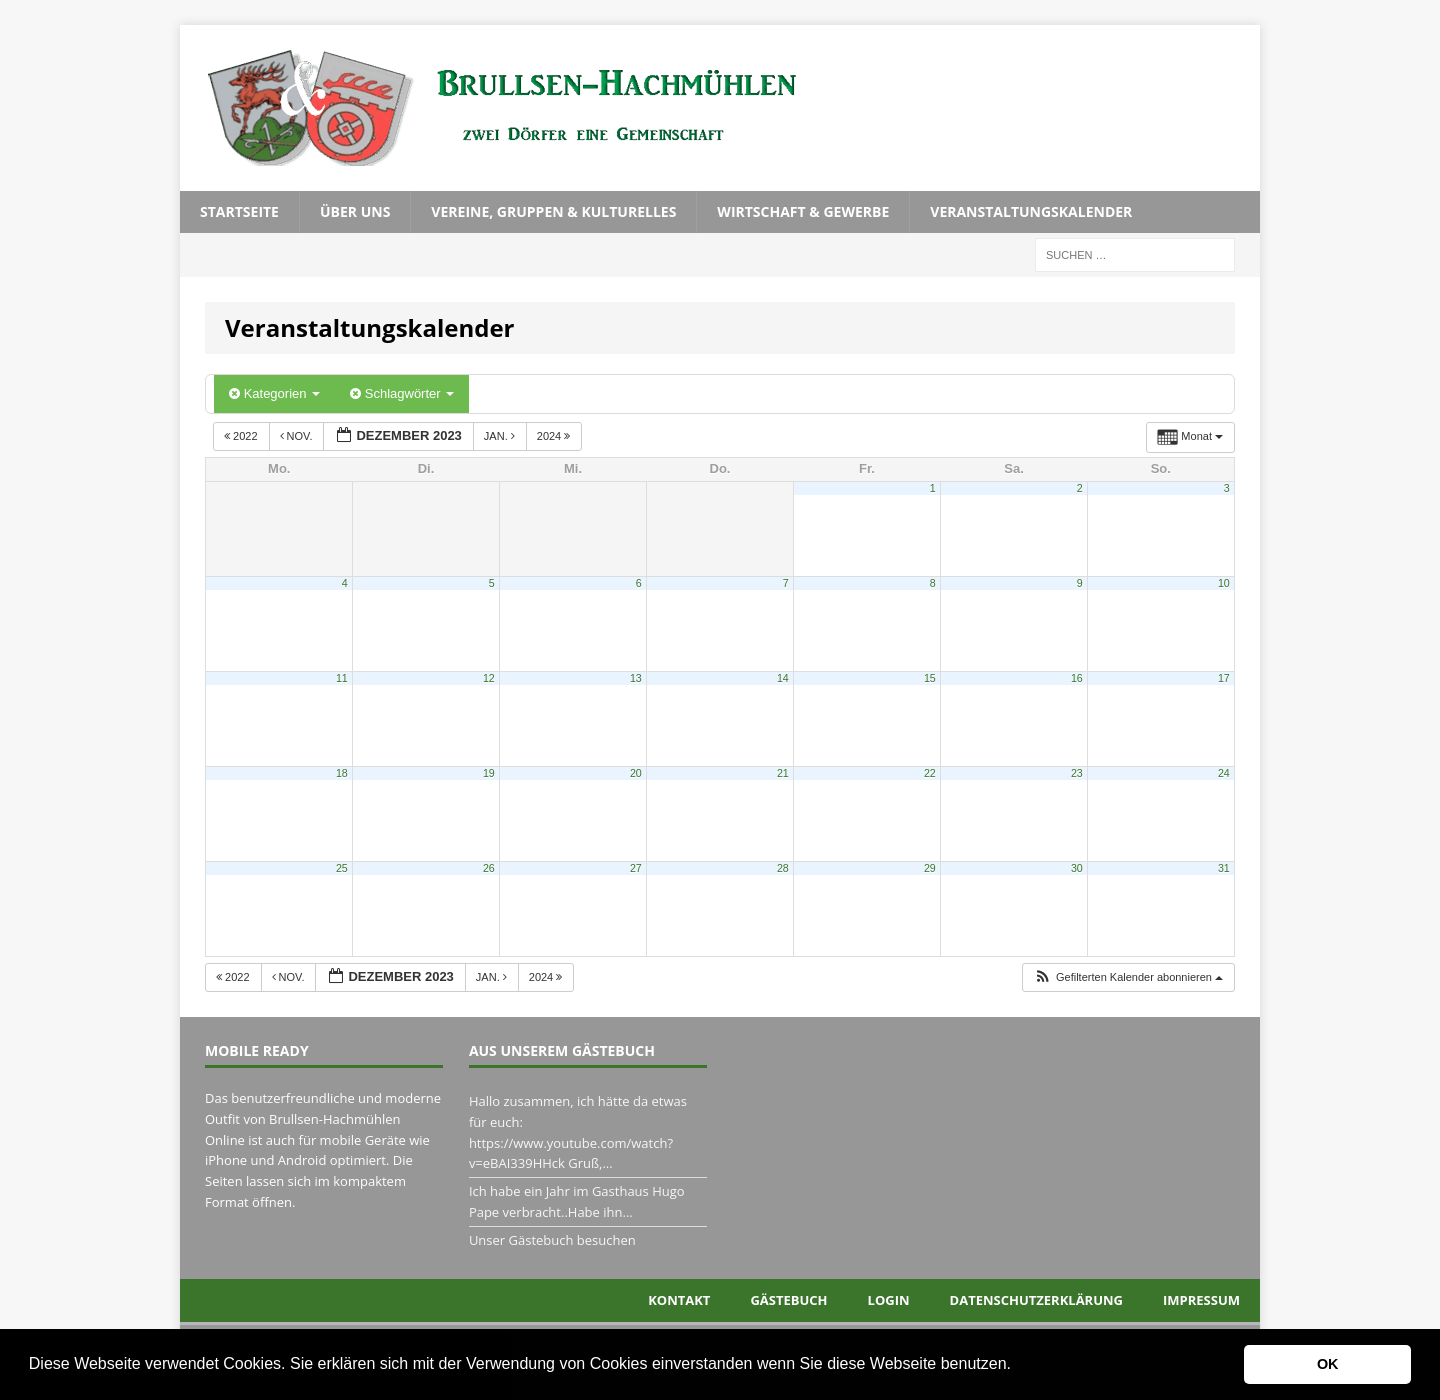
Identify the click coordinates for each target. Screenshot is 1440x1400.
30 (1077, 868)
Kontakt (679, 1300)
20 (636, 773)
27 (636, 868)
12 (489, 678)
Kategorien (274, 393)
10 (1224, 583)
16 (1077, 678)
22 (930, 773)
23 (1077, 773)
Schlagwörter (402, 393)
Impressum (1201, 1300)
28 (783, 868)
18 (342, 773)
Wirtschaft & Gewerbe (803, 211)
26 (489, 868)
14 (783, 678)
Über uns (355, 211)
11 (342, 678)
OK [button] (1328, 1364)
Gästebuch (788, 1300)
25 (342, 868)
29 (930, 868)
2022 (242, 436)
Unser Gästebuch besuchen (552, 1240)
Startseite (239, 211)
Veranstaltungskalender (1031, 211)
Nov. (298, 436)
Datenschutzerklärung (1036, 1300)
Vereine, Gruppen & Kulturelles (553, 211)
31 (1224, 868)
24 (1224, 773)
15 (930, 678)
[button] (1018, 1366)
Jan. (501, 436)
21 (783, 773)
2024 (555, 436)
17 (1224, 678)
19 (489, 773)
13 (636, 678)
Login (889, 1300)
